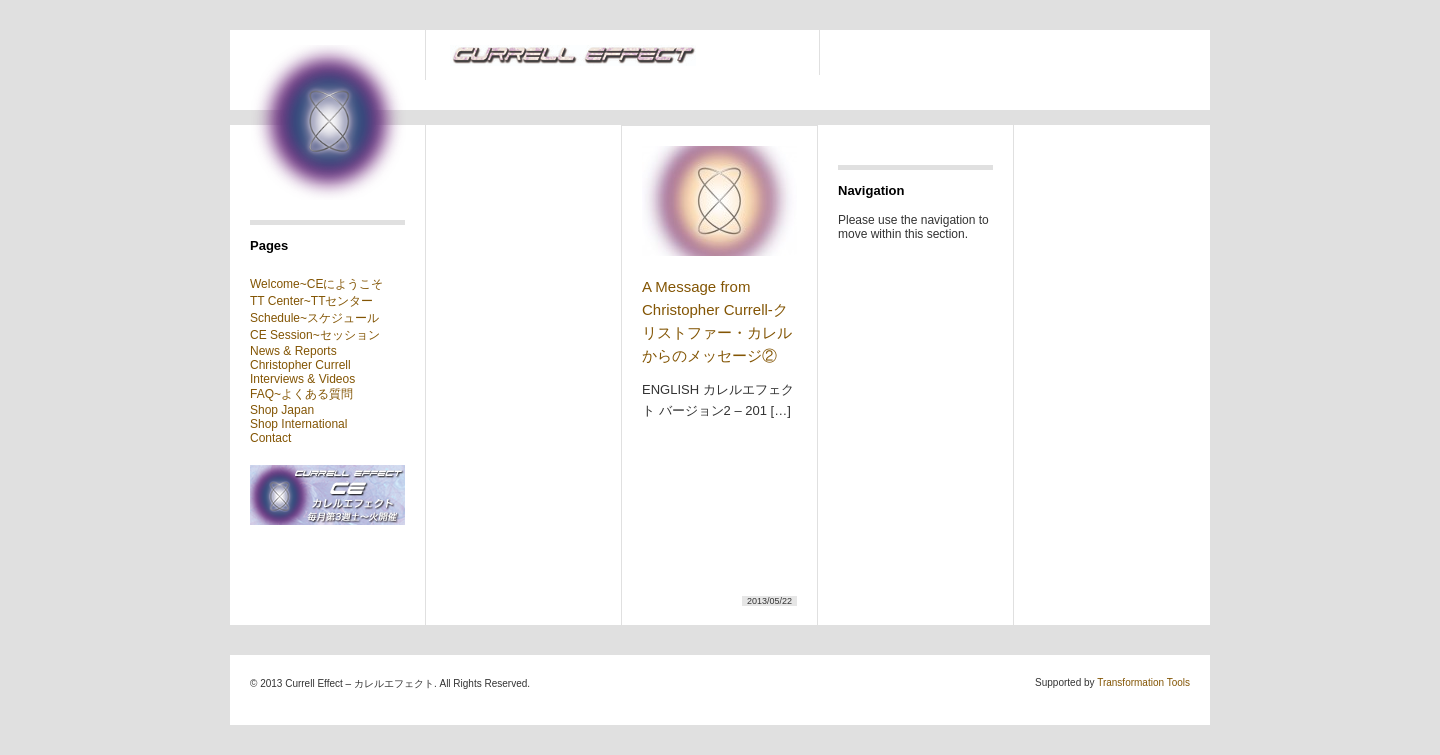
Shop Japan (282, 410)
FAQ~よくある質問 (301, 394)
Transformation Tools (1143, 682)
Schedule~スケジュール (314, 318)
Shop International (298, 424)
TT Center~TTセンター (311, 301)
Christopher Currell (300, 365)
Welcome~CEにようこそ (316, 284)
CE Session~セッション (315, 335)
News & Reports (293, 351)
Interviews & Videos (302, 379)
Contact (270, 438)
